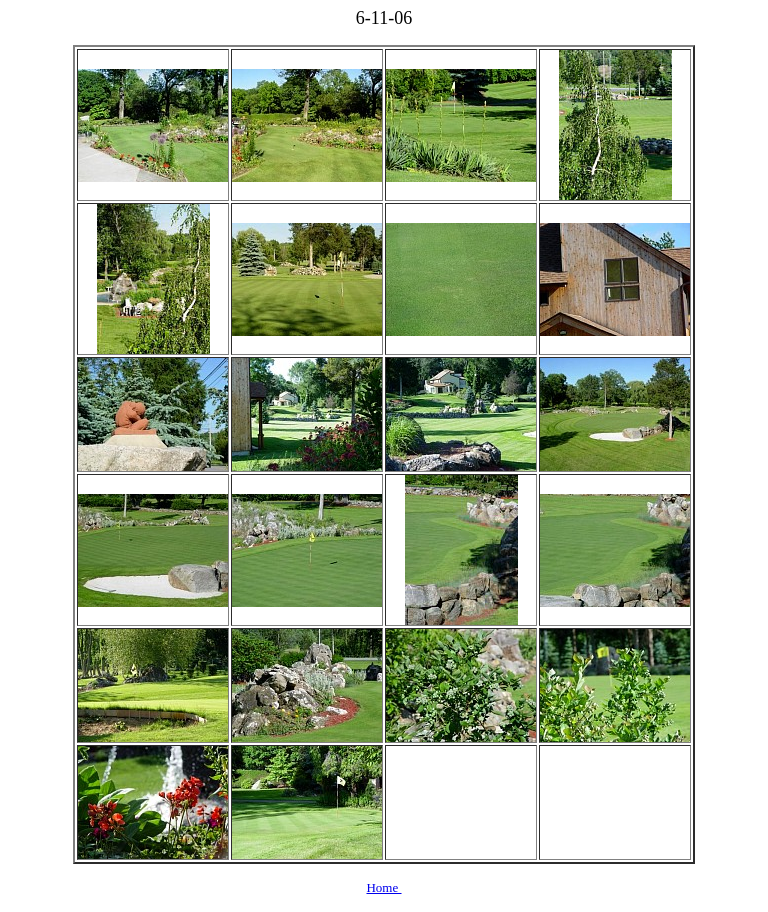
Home (383, 887)
